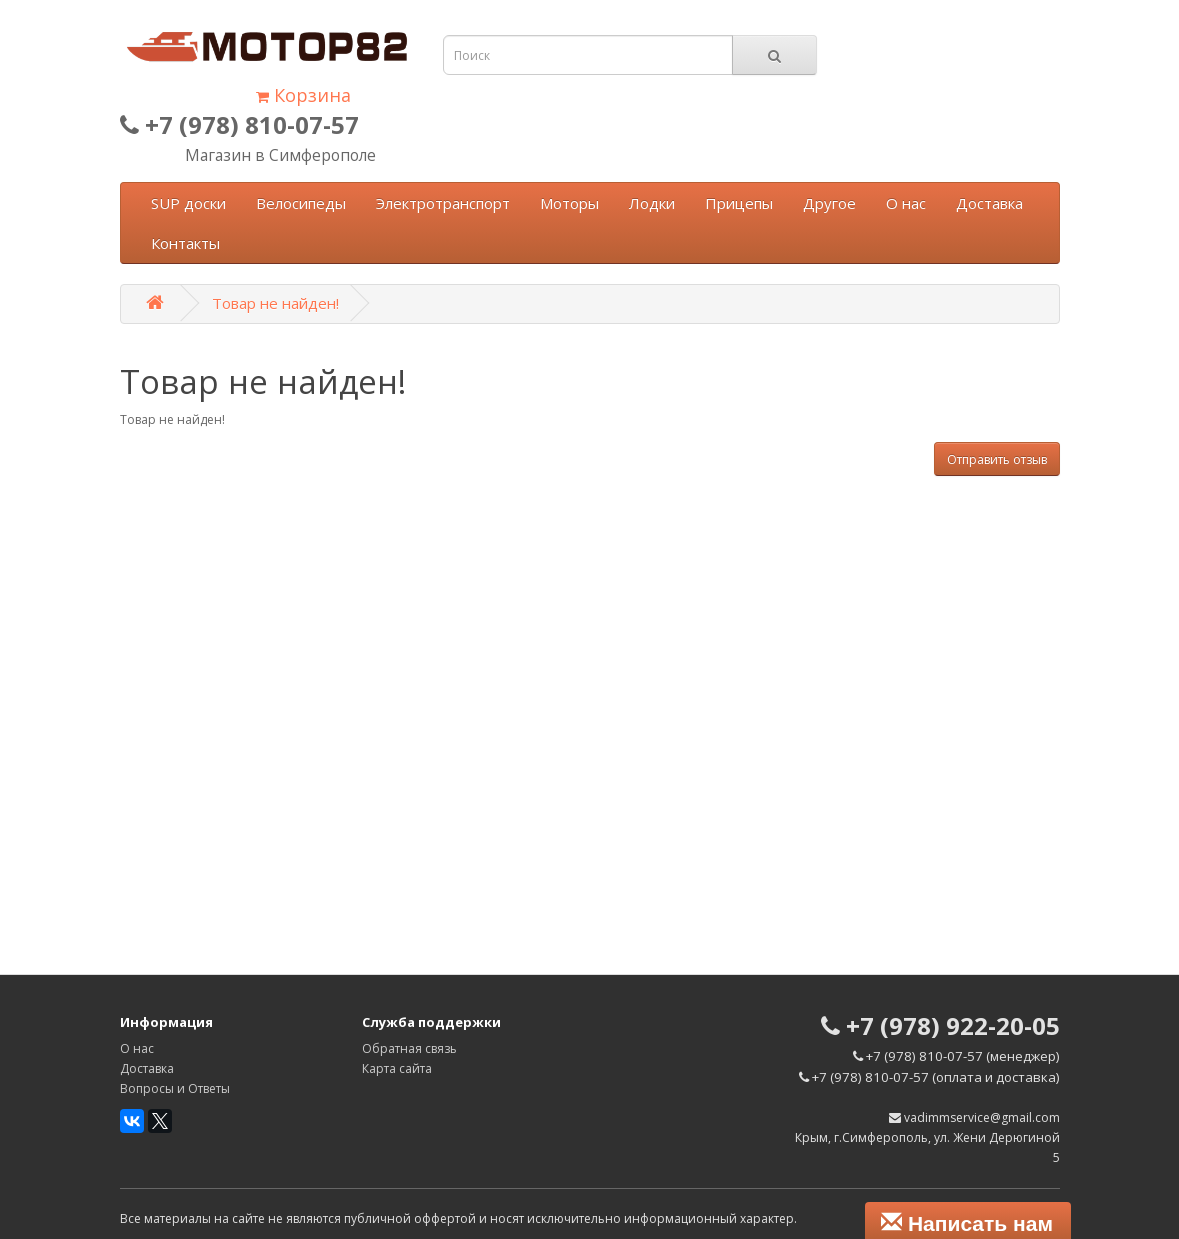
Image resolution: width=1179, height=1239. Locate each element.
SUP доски (188, 203)
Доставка (989, 203)
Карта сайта (397, 1068)
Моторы (569, 203)
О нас (906, 203)
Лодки (652, 203)
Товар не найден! (275, 303)
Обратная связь (409, 1048)
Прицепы (739, 203)
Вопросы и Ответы (175, 1088)
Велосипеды (301, 203)
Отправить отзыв (997, 459)
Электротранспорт (443, 203)
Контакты (185, 243)
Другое (829, 203)
